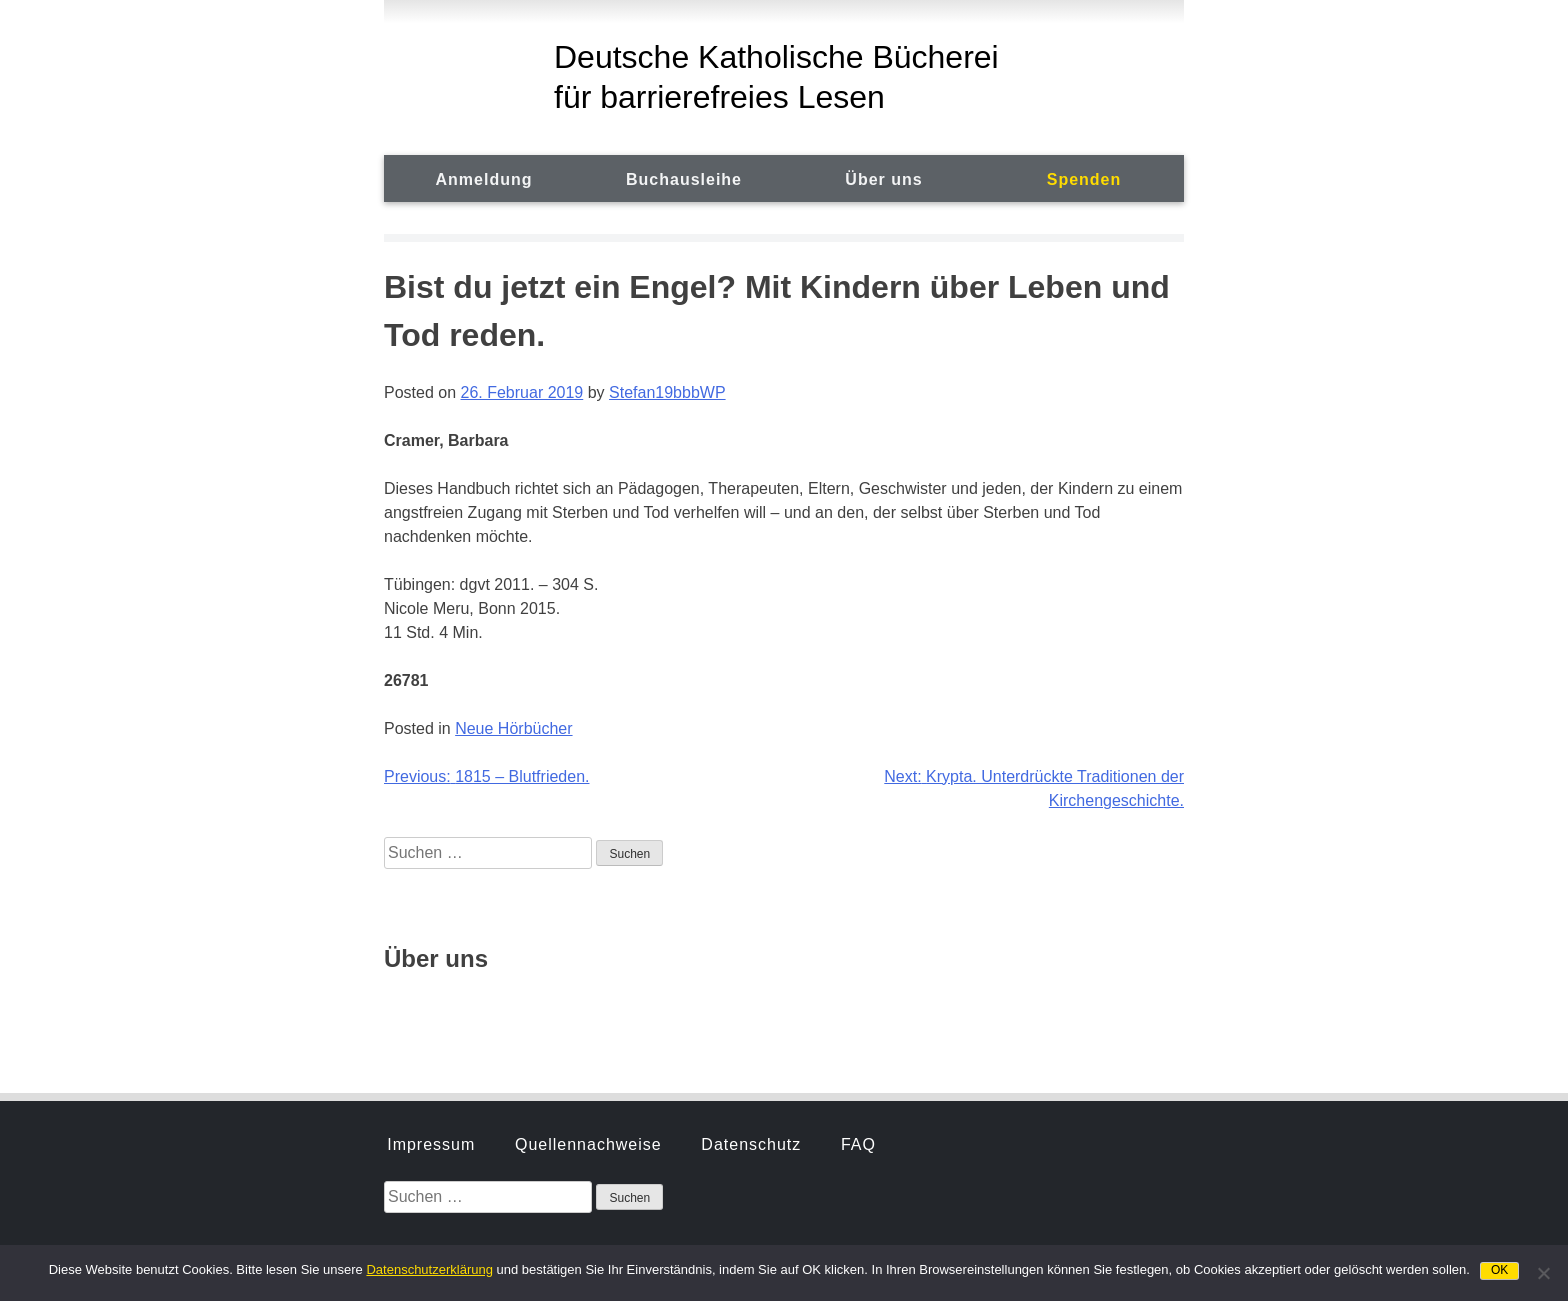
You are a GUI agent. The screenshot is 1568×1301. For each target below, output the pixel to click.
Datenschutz (751, 904)
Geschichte (432, 1008)
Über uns (883, 179)
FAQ (858, 904)
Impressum (431, 904)
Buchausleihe (684, 179)
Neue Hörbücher (513, 728)
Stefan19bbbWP (667, 392)
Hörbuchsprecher (586, 1008)
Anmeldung (484, 179)
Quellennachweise (588, 904)
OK (1499, 1270)
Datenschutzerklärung (429, 1269)
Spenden (1084, 179)
